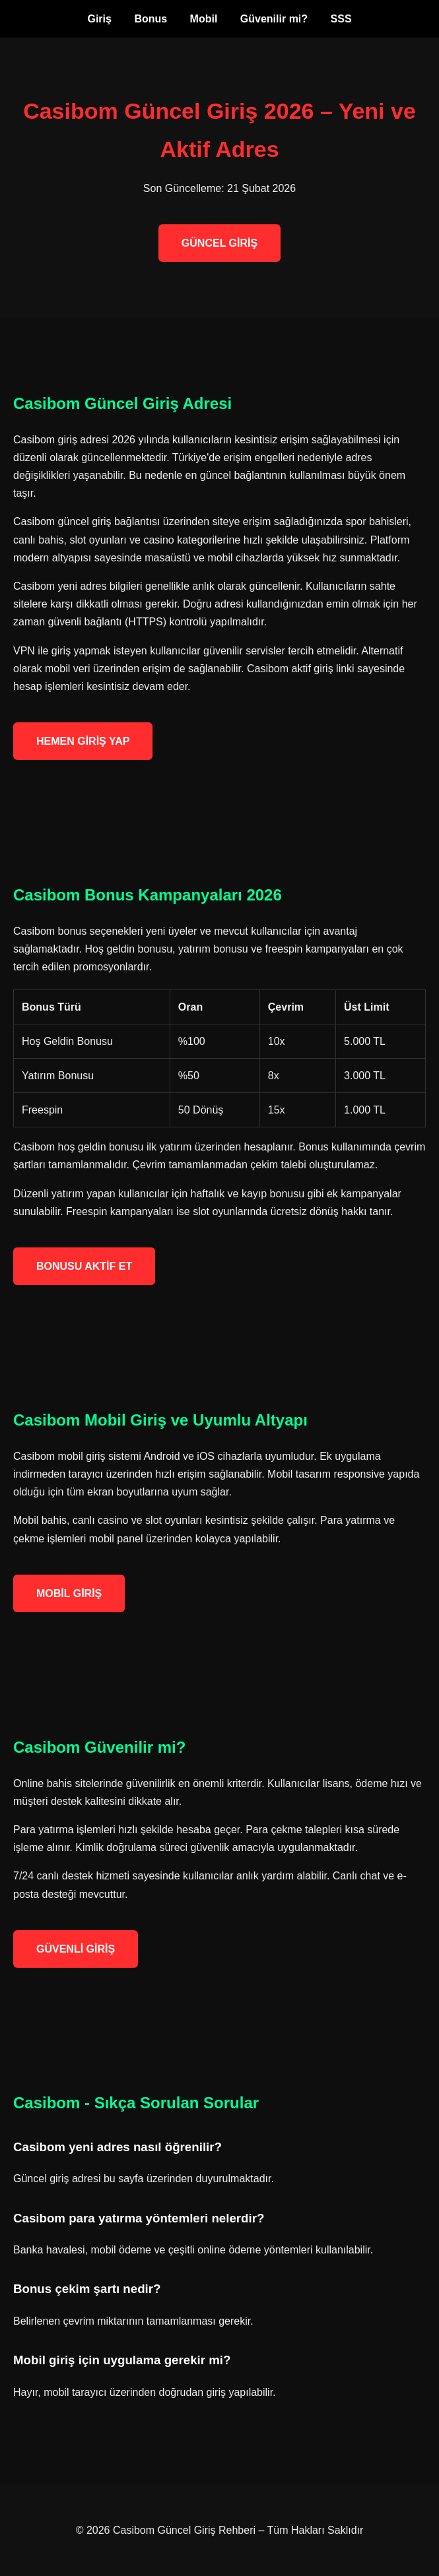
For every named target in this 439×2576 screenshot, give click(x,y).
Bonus (150, 18)
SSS (341, 18)
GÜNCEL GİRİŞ (219, 243)
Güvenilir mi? (274, 18)
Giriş (99, 18)
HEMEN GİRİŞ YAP (82, 741)
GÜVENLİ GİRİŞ (75, 1949)
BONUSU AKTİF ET (84, 1266)
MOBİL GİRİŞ (69, 1593)
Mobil (204, 18)
